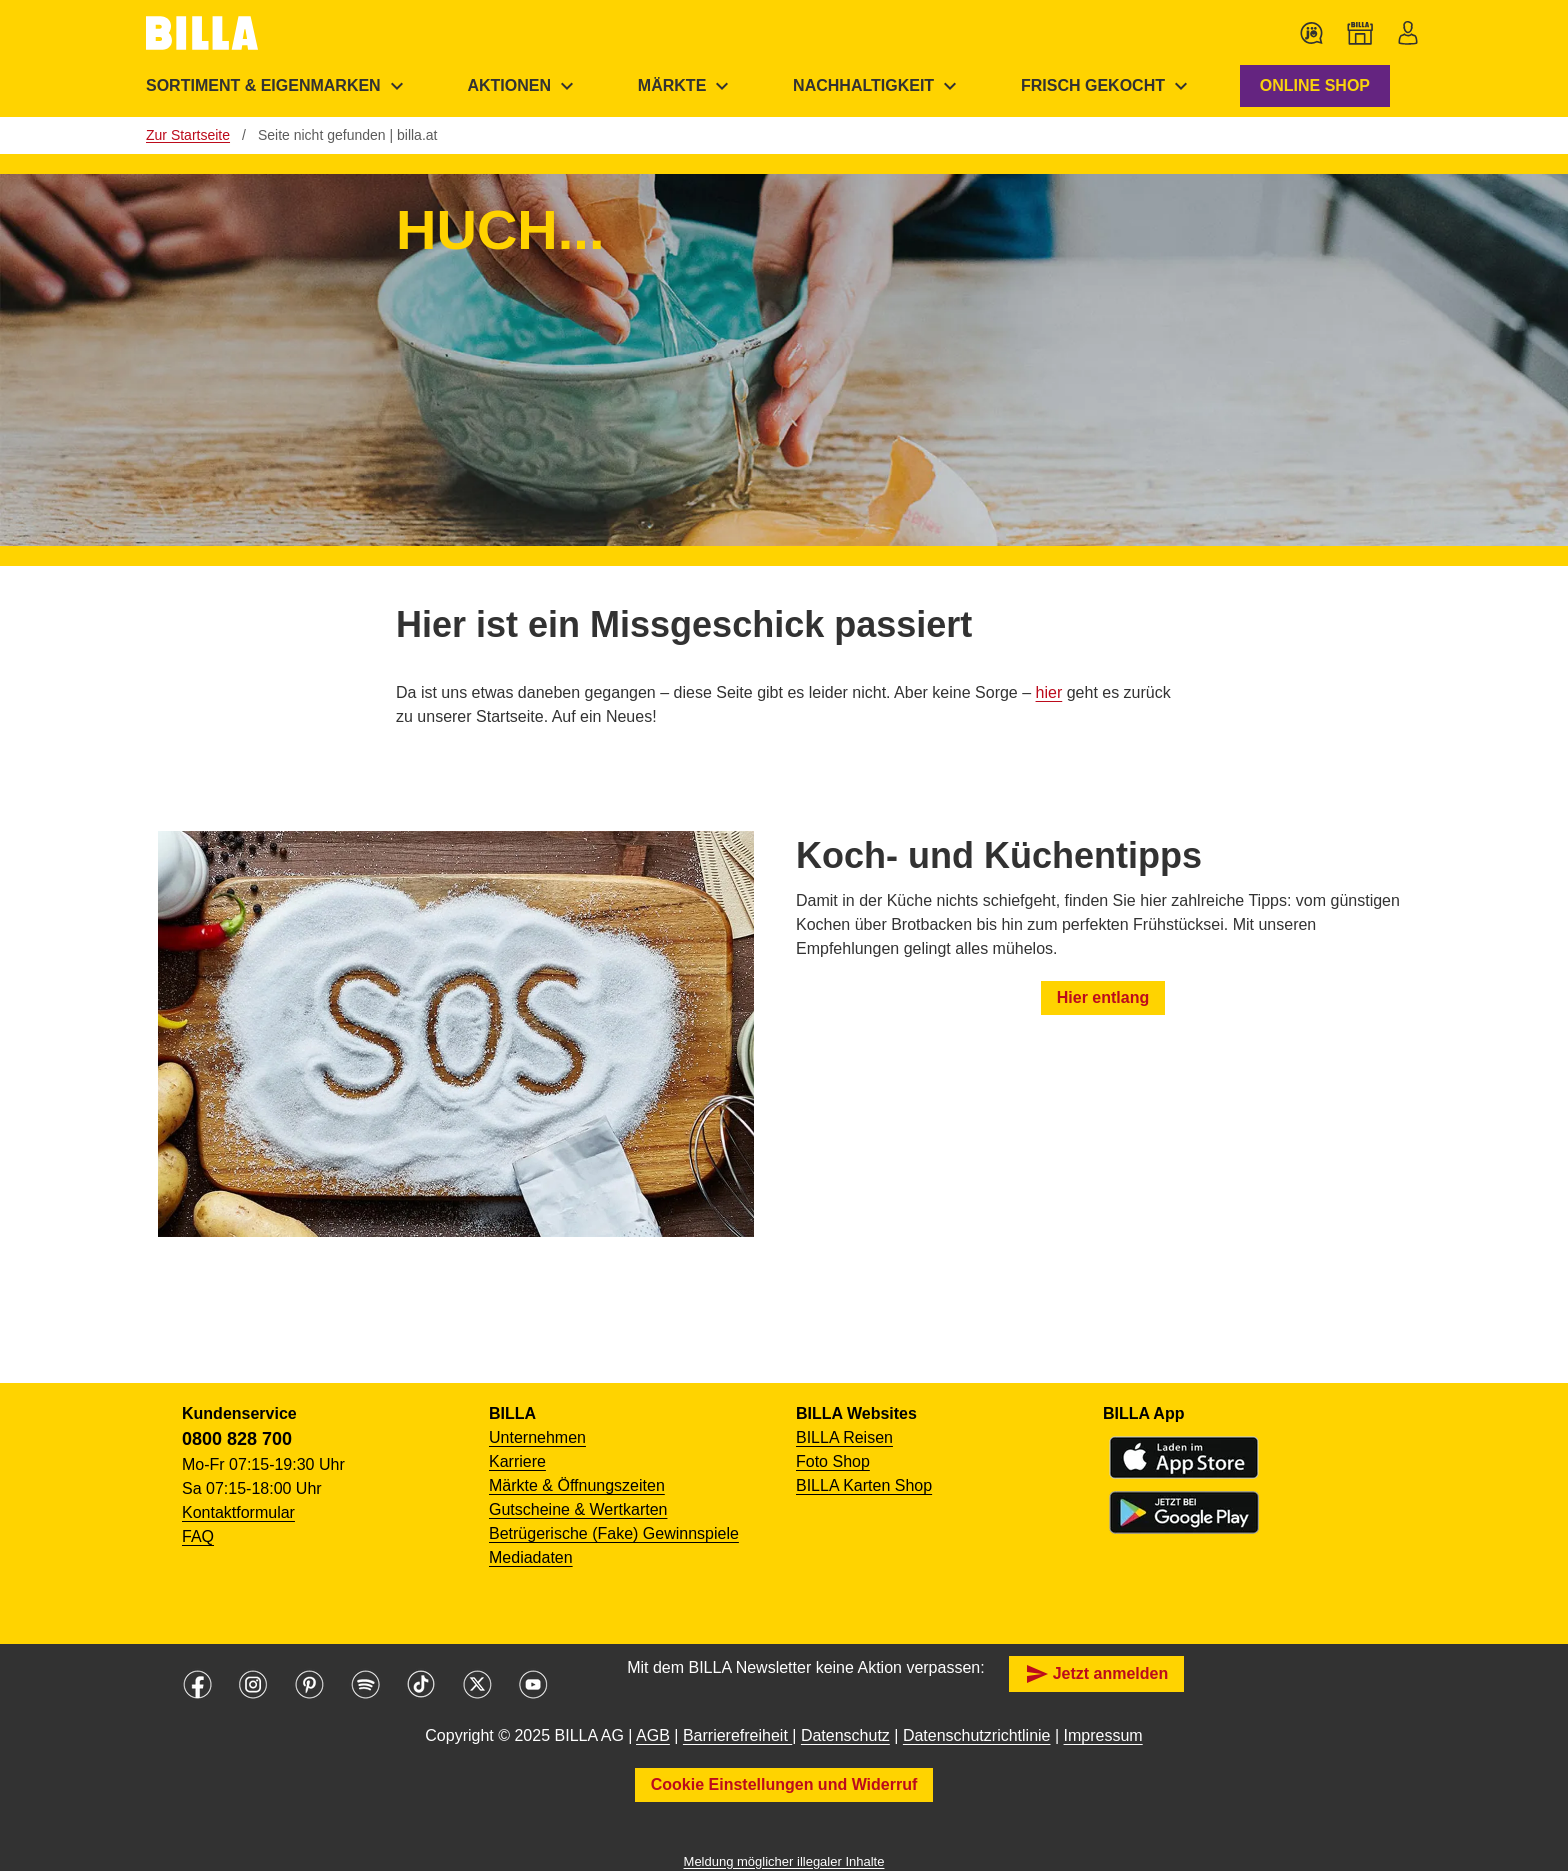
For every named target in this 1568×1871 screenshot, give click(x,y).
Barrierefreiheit (737, 1735)
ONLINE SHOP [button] (1315, 85)
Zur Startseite (188, 135)
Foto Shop (833, 1461)
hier (1049, 692)
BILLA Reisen (844, 1437)
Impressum (1103, 1735)
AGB (653, 1735)
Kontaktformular (238, 1512)
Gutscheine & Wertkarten (578, 1509)
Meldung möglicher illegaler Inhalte (784, 1861)
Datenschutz (845, 1735)
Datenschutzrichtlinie (977, 1735)
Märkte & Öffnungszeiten (577, 1485)
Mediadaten (531, 1557)
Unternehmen (537, 1437)
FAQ (198, 1536)
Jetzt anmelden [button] (1097, 1674)
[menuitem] (277, 86)
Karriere (517, 1461)
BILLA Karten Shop (864, 1485)
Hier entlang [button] (1103, 997)
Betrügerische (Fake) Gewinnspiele (614, 1533)
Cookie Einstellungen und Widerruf (784, 1784)
